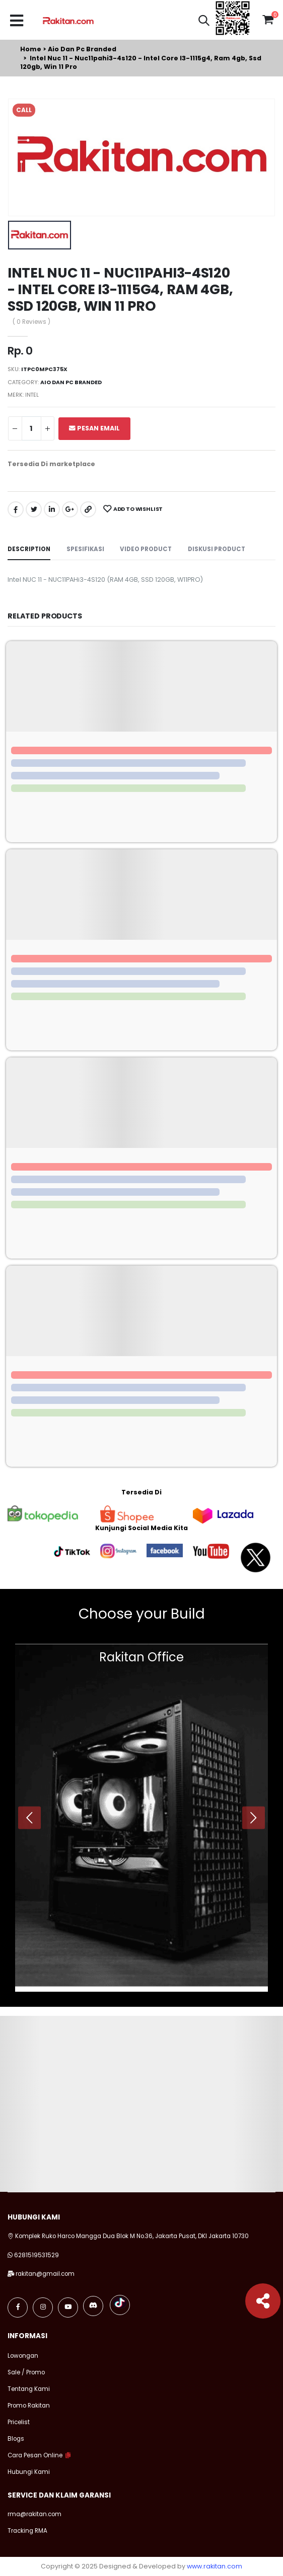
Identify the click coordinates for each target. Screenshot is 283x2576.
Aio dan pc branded (82, 49)
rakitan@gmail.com (45, 2274)
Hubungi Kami (29, 2472)
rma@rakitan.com (34, 2514)
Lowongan (23, 2356)
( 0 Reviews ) (31, 322)
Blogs (16, 2439)
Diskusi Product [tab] (216, 549)
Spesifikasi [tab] (85, 549)
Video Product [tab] (146, 549)
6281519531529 (36, 2255)
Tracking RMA (27, 2531)
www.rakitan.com (214, 2566)
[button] (203, 22)
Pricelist (19, 2422)
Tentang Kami (29, 2389)
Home (30, 49)
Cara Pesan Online (35, 2455)
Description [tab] (29, 549)
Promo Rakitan (29, 2406)
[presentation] (29, 1817)
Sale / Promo (26, 2372)
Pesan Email (94, 428)
